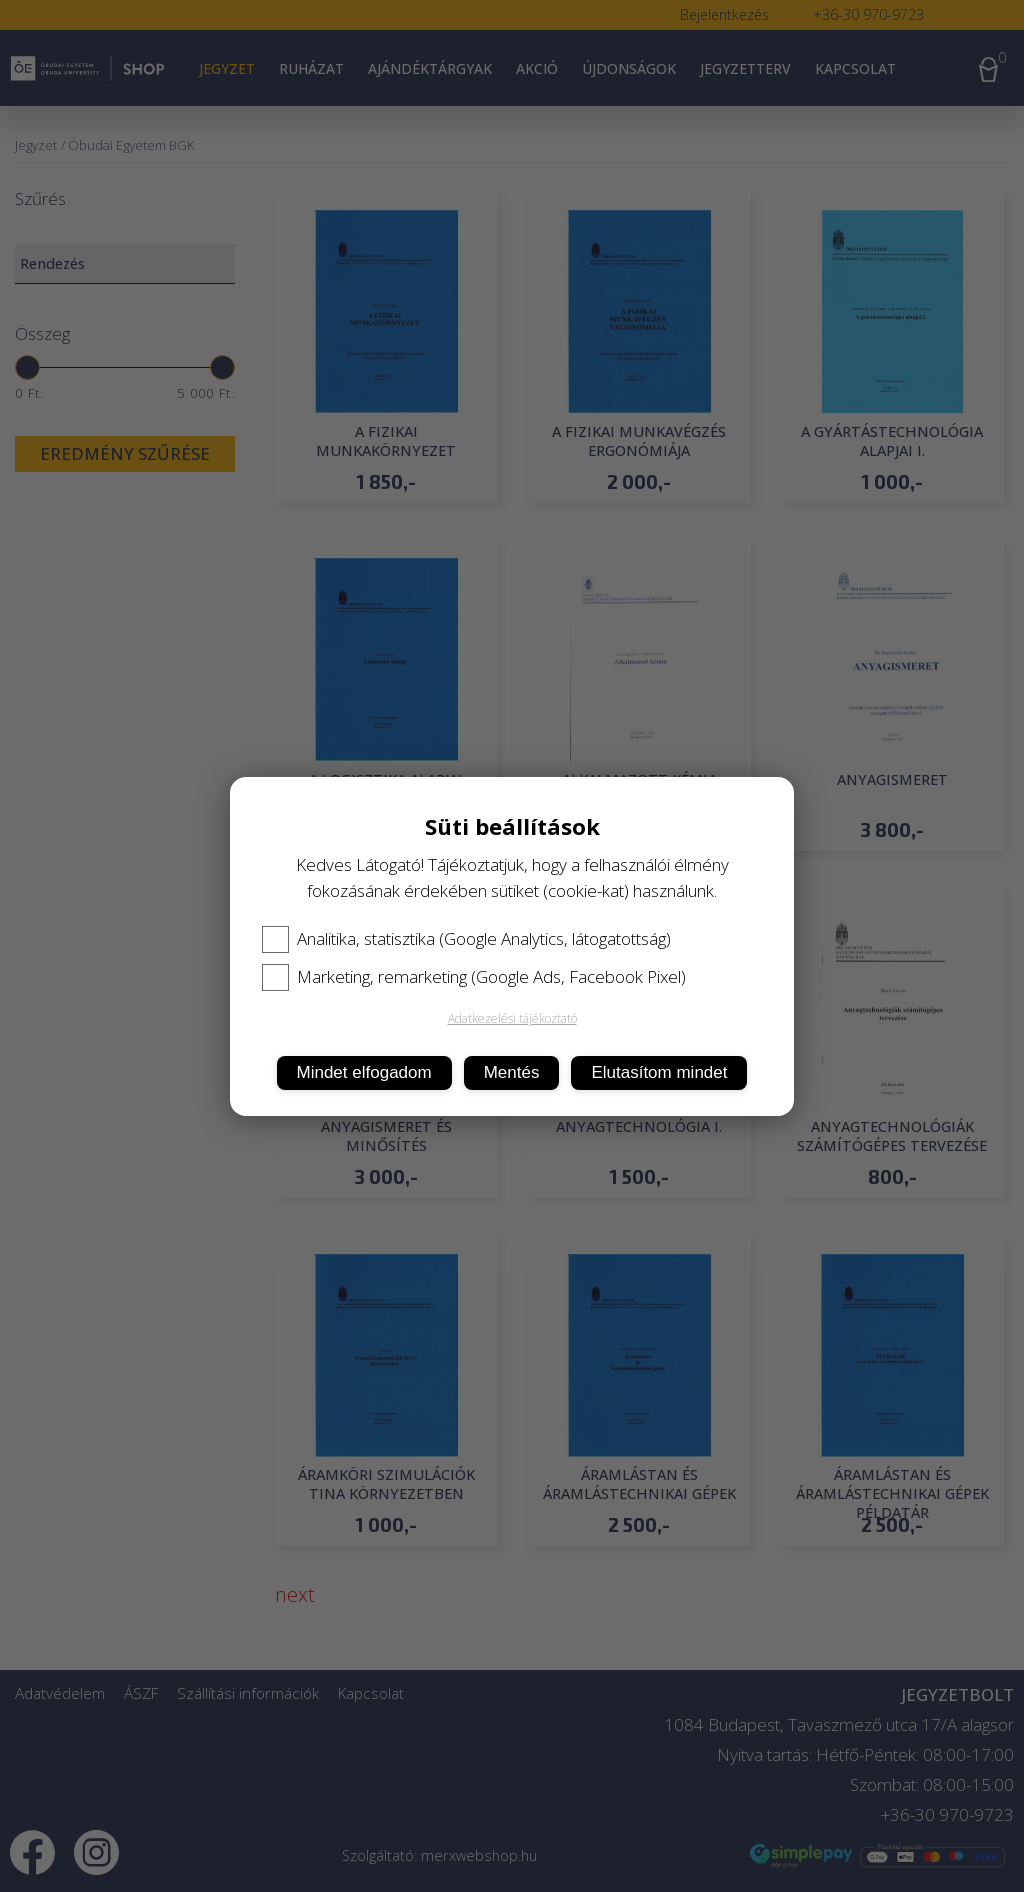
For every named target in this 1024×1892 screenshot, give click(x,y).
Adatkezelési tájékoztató (512, 1018)
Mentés (512, 1072)
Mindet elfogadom (364, 1072)
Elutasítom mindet (659, 1072)
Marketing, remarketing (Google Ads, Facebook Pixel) (474, 977)
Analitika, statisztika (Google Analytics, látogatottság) (466, 939)
